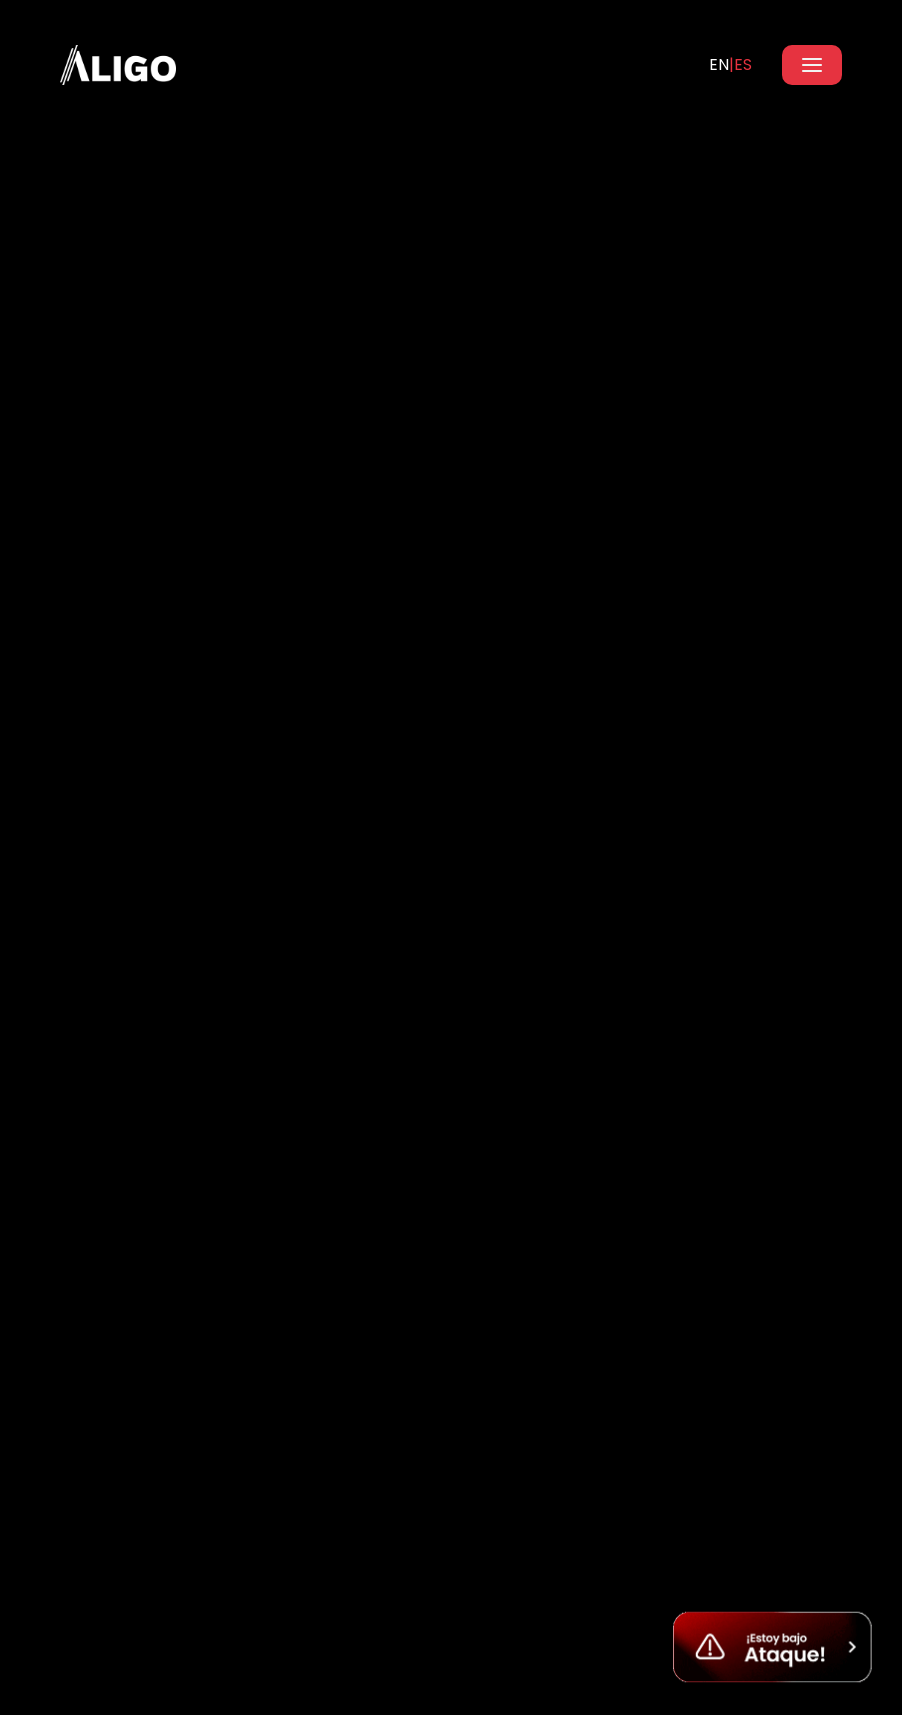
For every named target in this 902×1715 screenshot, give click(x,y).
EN (719, 64)
